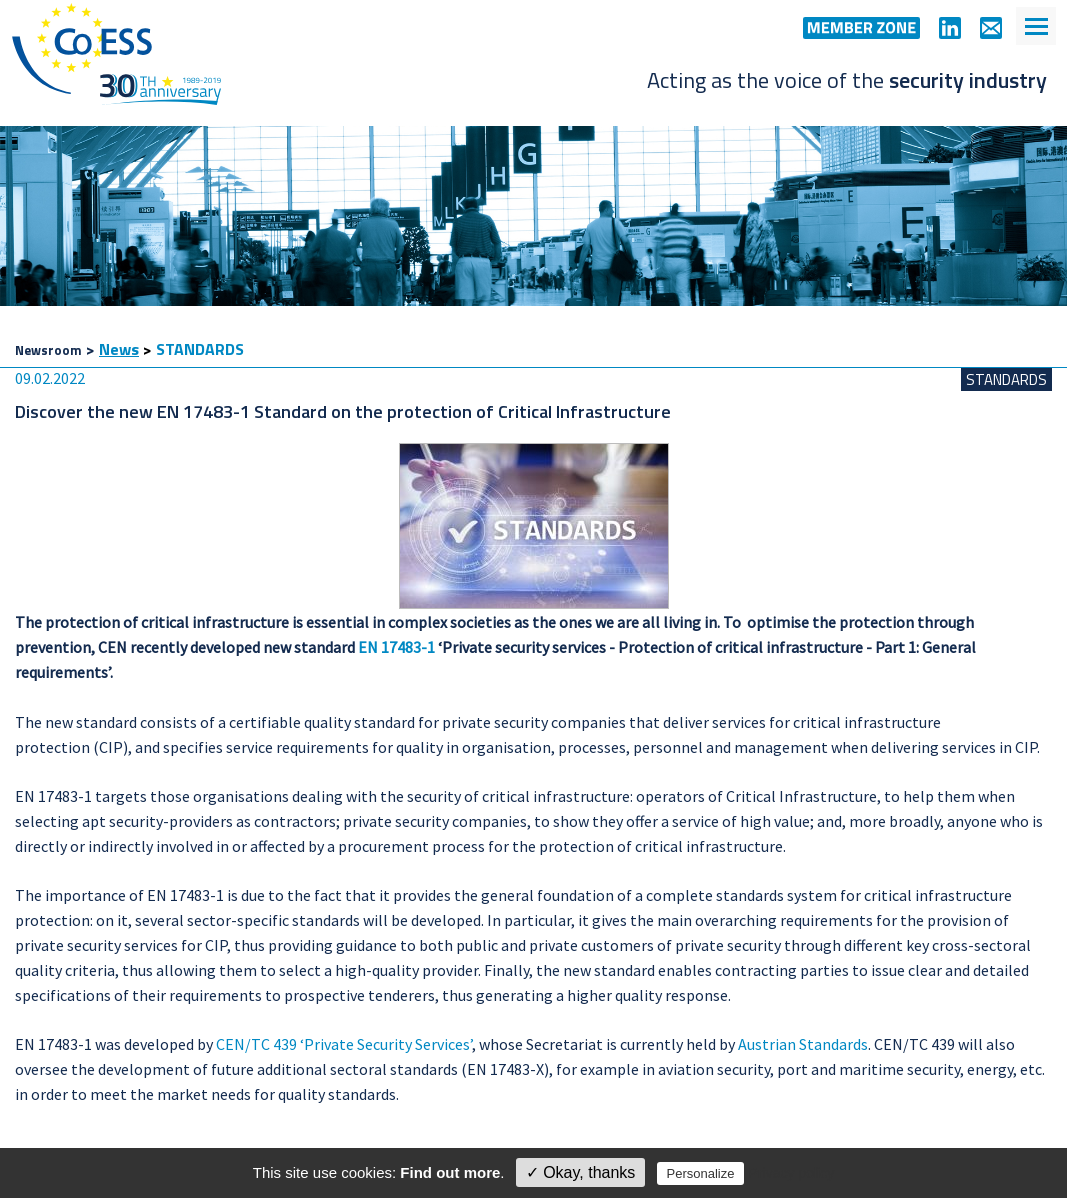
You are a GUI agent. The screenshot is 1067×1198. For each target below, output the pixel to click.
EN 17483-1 (396, 647)
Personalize (701, 1173)
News (119, 349)
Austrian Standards (803, 1044)
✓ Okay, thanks (581, 1172)
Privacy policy (792, 1173)
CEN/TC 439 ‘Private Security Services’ (344, 1044)
